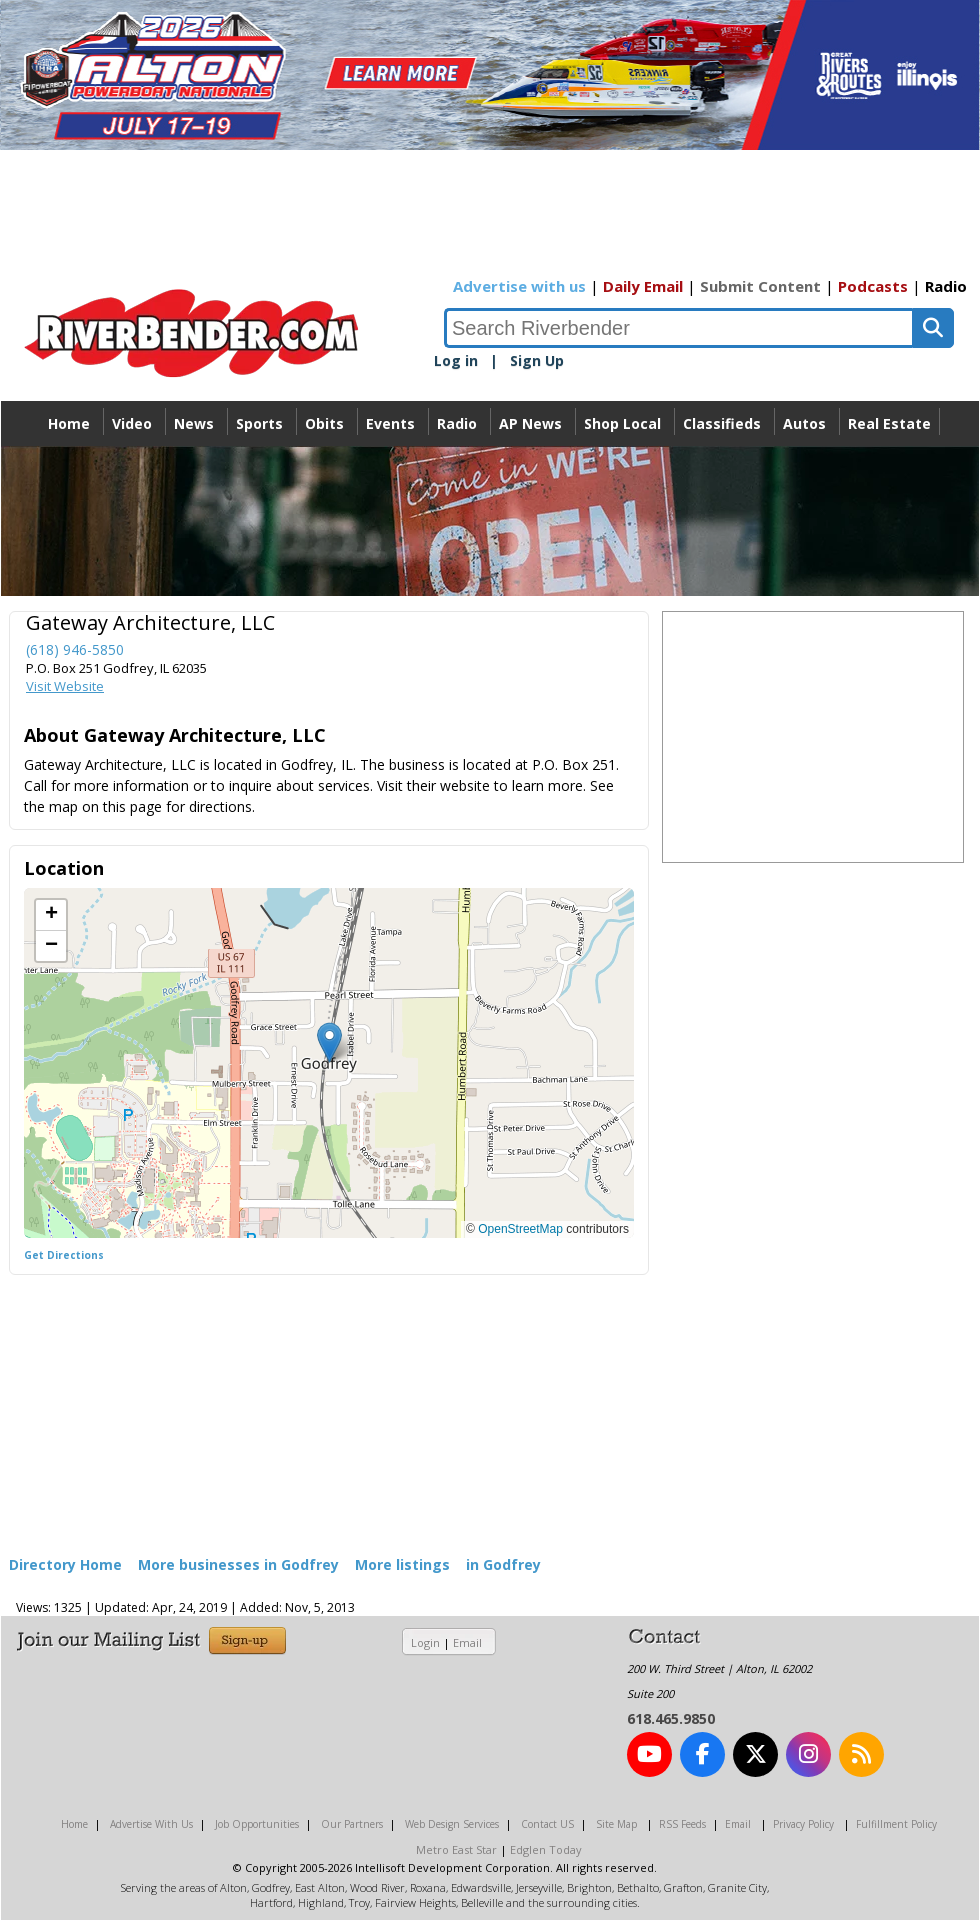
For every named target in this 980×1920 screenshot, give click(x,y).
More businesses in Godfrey (238, 1564)
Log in (456, 360)
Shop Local (622, 423)
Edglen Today (546, 1849)
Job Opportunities (257, 1824)
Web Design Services (452, 1824)
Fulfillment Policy (896, 1824)
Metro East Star (456, 1849)
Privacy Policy (803, 1824)
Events (390, 423)
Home (69, 423)
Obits (324, 423)
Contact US (547, 1824)
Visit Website (65, 686)
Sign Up (537, 360)
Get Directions (64, 1255)
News (194, 423)
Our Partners (352, 1824)
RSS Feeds (682, 1824)
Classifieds (722, 423)
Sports (259, 423)
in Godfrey (503, 1564)
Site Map (616, 1824)
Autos (804, 423)
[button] (329, 1042)
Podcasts (873, 286)
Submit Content (760, 286)
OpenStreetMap (520, 1229)
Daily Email (643, 286)
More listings (402, 1564)
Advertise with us (519, 286)
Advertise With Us (151, 1824)
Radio (946, 286)
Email (467, 1642)
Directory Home (65, 1564)
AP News (530, 423)
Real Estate (889, 423)
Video (132, 423)
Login (425, 1642)
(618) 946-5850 (75, 649)
